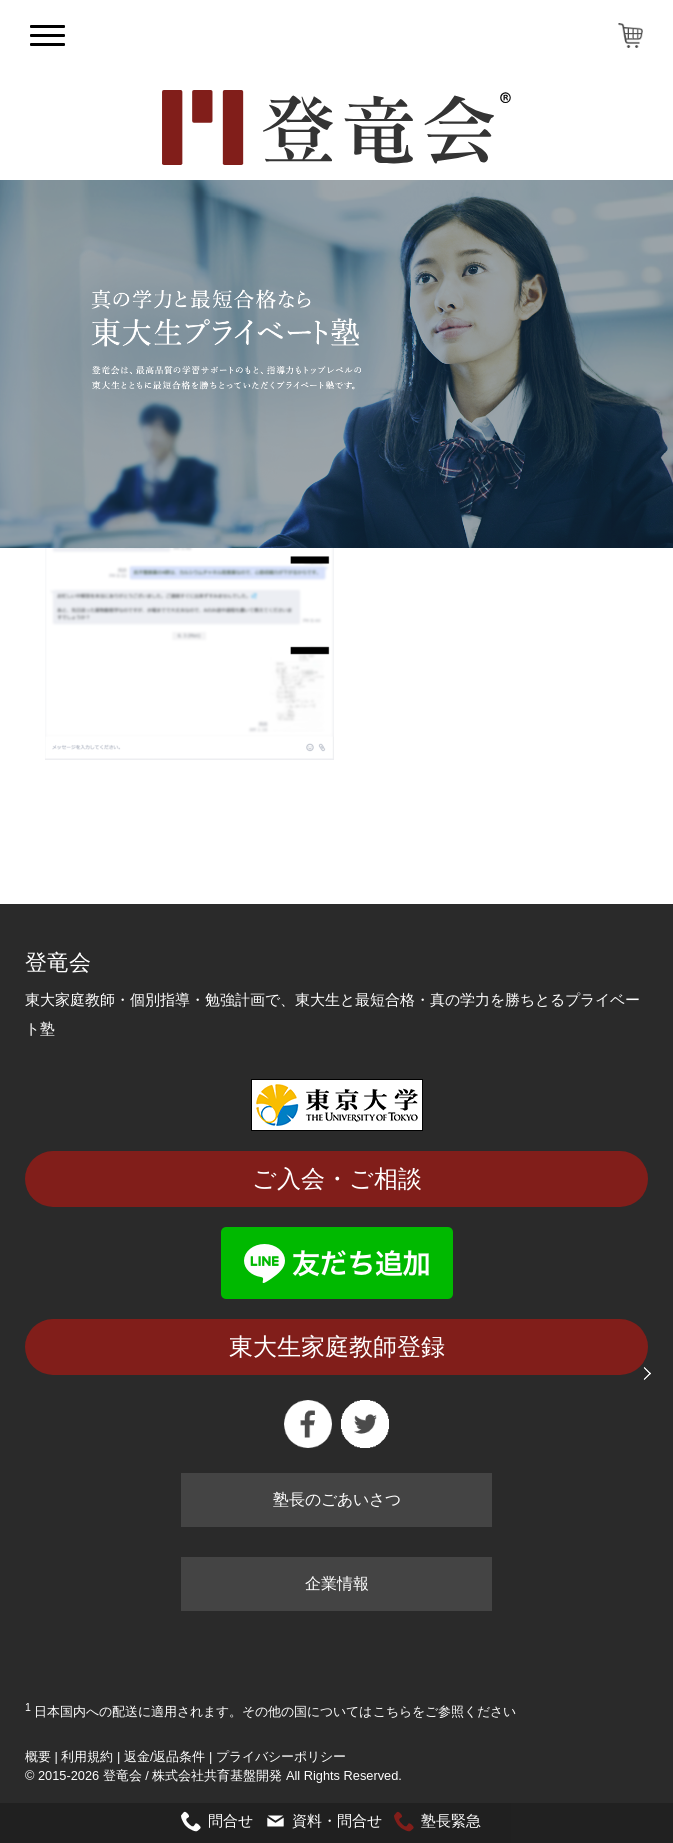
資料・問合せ (337, 1820)
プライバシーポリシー (281, 1756)
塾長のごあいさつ (337, 1499)
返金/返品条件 (165, 1756)
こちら (392, 1711)
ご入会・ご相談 (337, 1178)
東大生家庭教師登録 (337, 1346)
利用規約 (87, 1756)
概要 (38, 1756)
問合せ (230, 1820)
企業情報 (337, 1583)
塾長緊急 (451, 1820)
